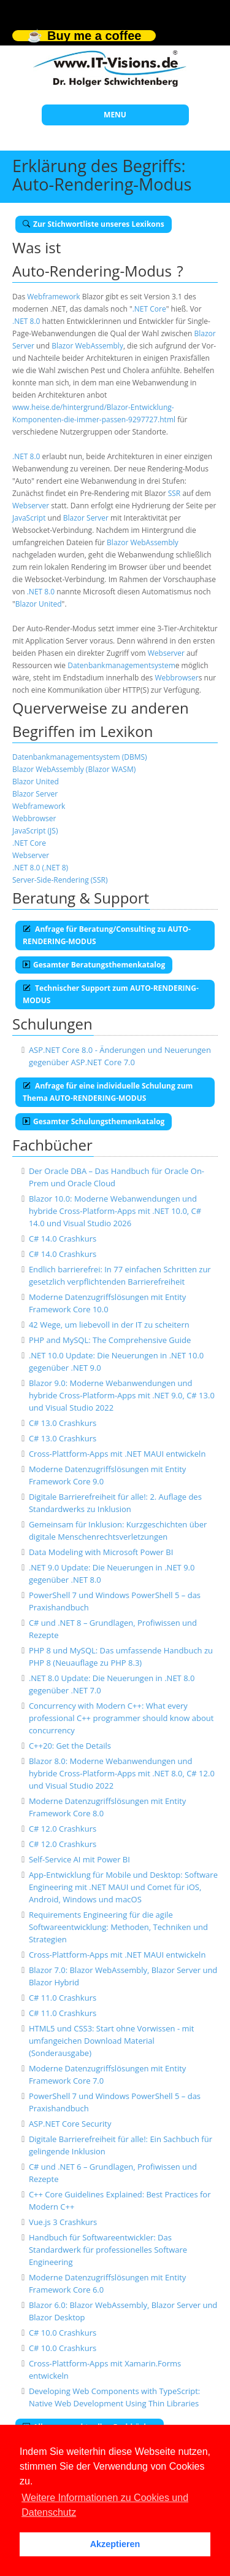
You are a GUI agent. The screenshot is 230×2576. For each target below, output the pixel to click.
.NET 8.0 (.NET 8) (40, 867)
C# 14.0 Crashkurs (62, 1238)
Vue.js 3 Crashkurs (63, 2221)
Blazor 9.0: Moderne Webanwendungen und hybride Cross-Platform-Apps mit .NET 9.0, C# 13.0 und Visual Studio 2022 (122, 1395)
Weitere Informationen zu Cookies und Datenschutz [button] (104, 2505)
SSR (174, 493)
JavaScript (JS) (35, 830)
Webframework (53, 296)
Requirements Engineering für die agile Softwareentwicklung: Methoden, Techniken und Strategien (118, 1927)
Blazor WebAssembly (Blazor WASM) (74, 769)
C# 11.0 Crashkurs (62, 1997)
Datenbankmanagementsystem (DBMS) (79, 757)
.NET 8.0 (26, 321)
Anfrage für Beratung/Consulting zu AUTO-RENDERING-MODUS (107, 935)
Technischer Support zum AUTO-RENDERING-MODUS (111, 994)
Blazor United (38, 604)
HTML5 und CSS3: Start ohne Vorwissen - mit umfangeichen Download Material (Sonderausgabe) (111, 2040)
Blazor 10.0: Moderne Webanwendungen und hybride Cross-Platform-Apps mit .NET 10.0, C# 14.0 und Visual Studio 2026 (115, 1211)
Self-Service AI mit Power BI (79, 1859)
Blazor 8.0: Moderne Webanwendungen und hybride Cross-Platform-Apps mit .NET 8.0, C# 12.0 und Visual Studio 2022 (122, 1773)
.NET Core (149, 309)
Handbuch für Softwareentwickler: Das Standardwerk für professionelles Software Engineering (108, 2249)
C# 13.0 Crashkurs (62, 1422)
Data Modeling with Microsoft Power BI (101, 1552)
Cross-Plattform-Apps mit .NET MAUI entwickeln (117, 1453)
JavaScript (28, 518)
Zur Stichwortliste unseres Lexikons (93, 224)
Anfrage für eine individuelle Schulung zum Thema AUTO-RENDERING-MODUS (108, 1092)
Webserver (30, 505)
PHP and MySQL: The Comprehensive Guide (110, 1339)
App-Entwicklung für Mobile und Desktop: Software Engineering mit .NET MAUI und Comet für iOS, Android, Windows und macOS (123, 1887)
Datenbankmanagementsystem (121, 665)
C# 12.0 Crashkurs (62, 1828)
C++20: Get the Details (70, 1745)
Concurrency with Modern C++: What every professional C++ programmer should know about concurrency (121, 1718)
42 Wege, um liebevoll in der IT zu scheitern (109, 1324)
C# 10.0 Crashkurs (62, 2332)
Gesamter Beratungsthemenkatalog (94, 964)
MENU (115, 114)
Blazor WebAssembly (87, 346)
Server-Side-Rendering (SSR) (59, 880)
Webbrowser (176, 677)
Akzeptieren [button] (115, 2544)
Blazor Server (86, 518)
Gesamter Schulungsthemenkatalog (93, 1121)
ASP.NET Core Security (70, 2123)
